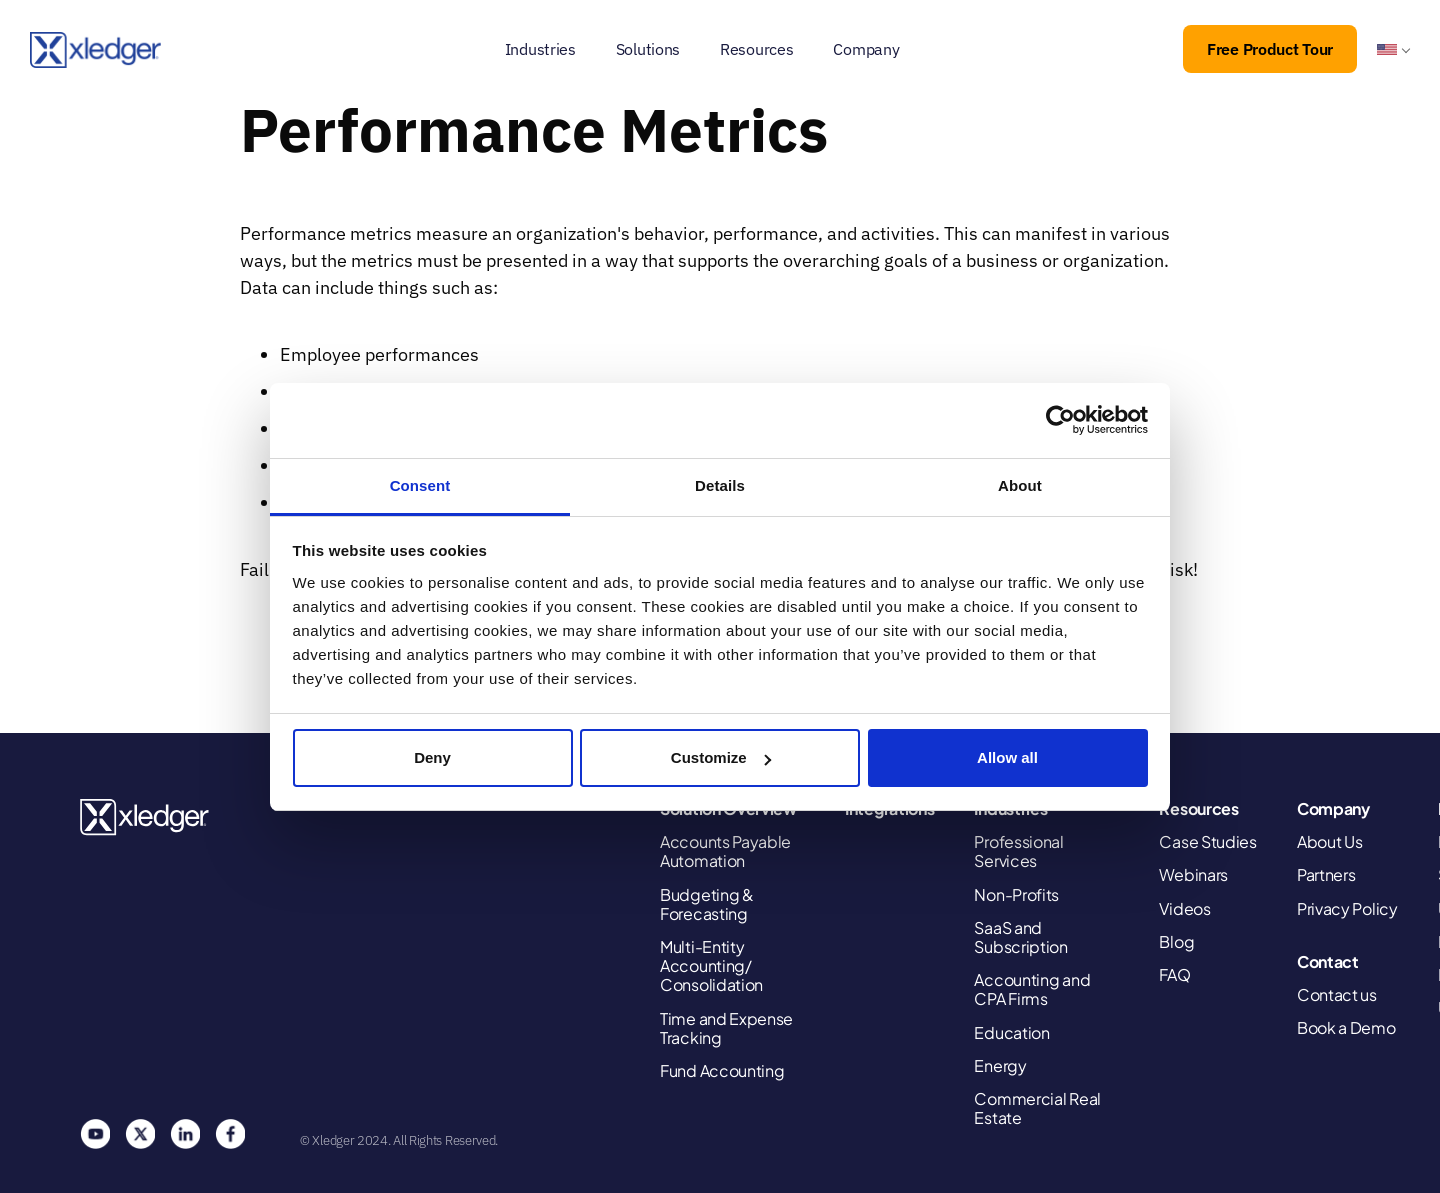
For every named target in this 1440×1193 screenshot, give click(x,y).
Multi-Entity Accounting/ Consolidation (711, 966)
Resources (756, 49)
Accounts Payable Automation (725, 851)
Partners (1326, 874)
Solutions (648, 49)
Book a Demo (1346, 1027)
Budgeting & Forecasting (707, 904)
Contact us (1337, 994)
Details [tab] (720, 485)
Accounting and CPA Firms (1032, 989)
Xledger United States (145, 817)
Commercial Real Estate (1037, 1108)
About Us (1330, 841)
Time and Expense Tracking (726, 1028)
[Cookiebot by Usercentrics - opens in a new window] (1060, 420)
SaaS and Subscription (1020, 937)
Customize (721, 757)
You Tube (95, 1134)
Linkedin (185, 1134)
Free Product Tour (1270, 49)
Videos (1184, 908)
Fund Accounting (722, 1070)
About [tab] (1020, 485)
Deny (432, 757)
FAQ (1174, 974)
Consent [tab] (420, 485)
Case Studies (1207, 841)
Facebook (230, 1134)
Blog (1176, 941)
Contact (1328, 961)
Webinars (1193, 874)
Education (1011, 1032)
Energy (1000, 1065)
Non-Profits (1016, 894)
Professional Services (1018, 851)
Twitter (140, 1134)
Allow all (1007, 757)
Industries (540, 49)
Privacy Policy (1347, 908)
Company (866, 49)
